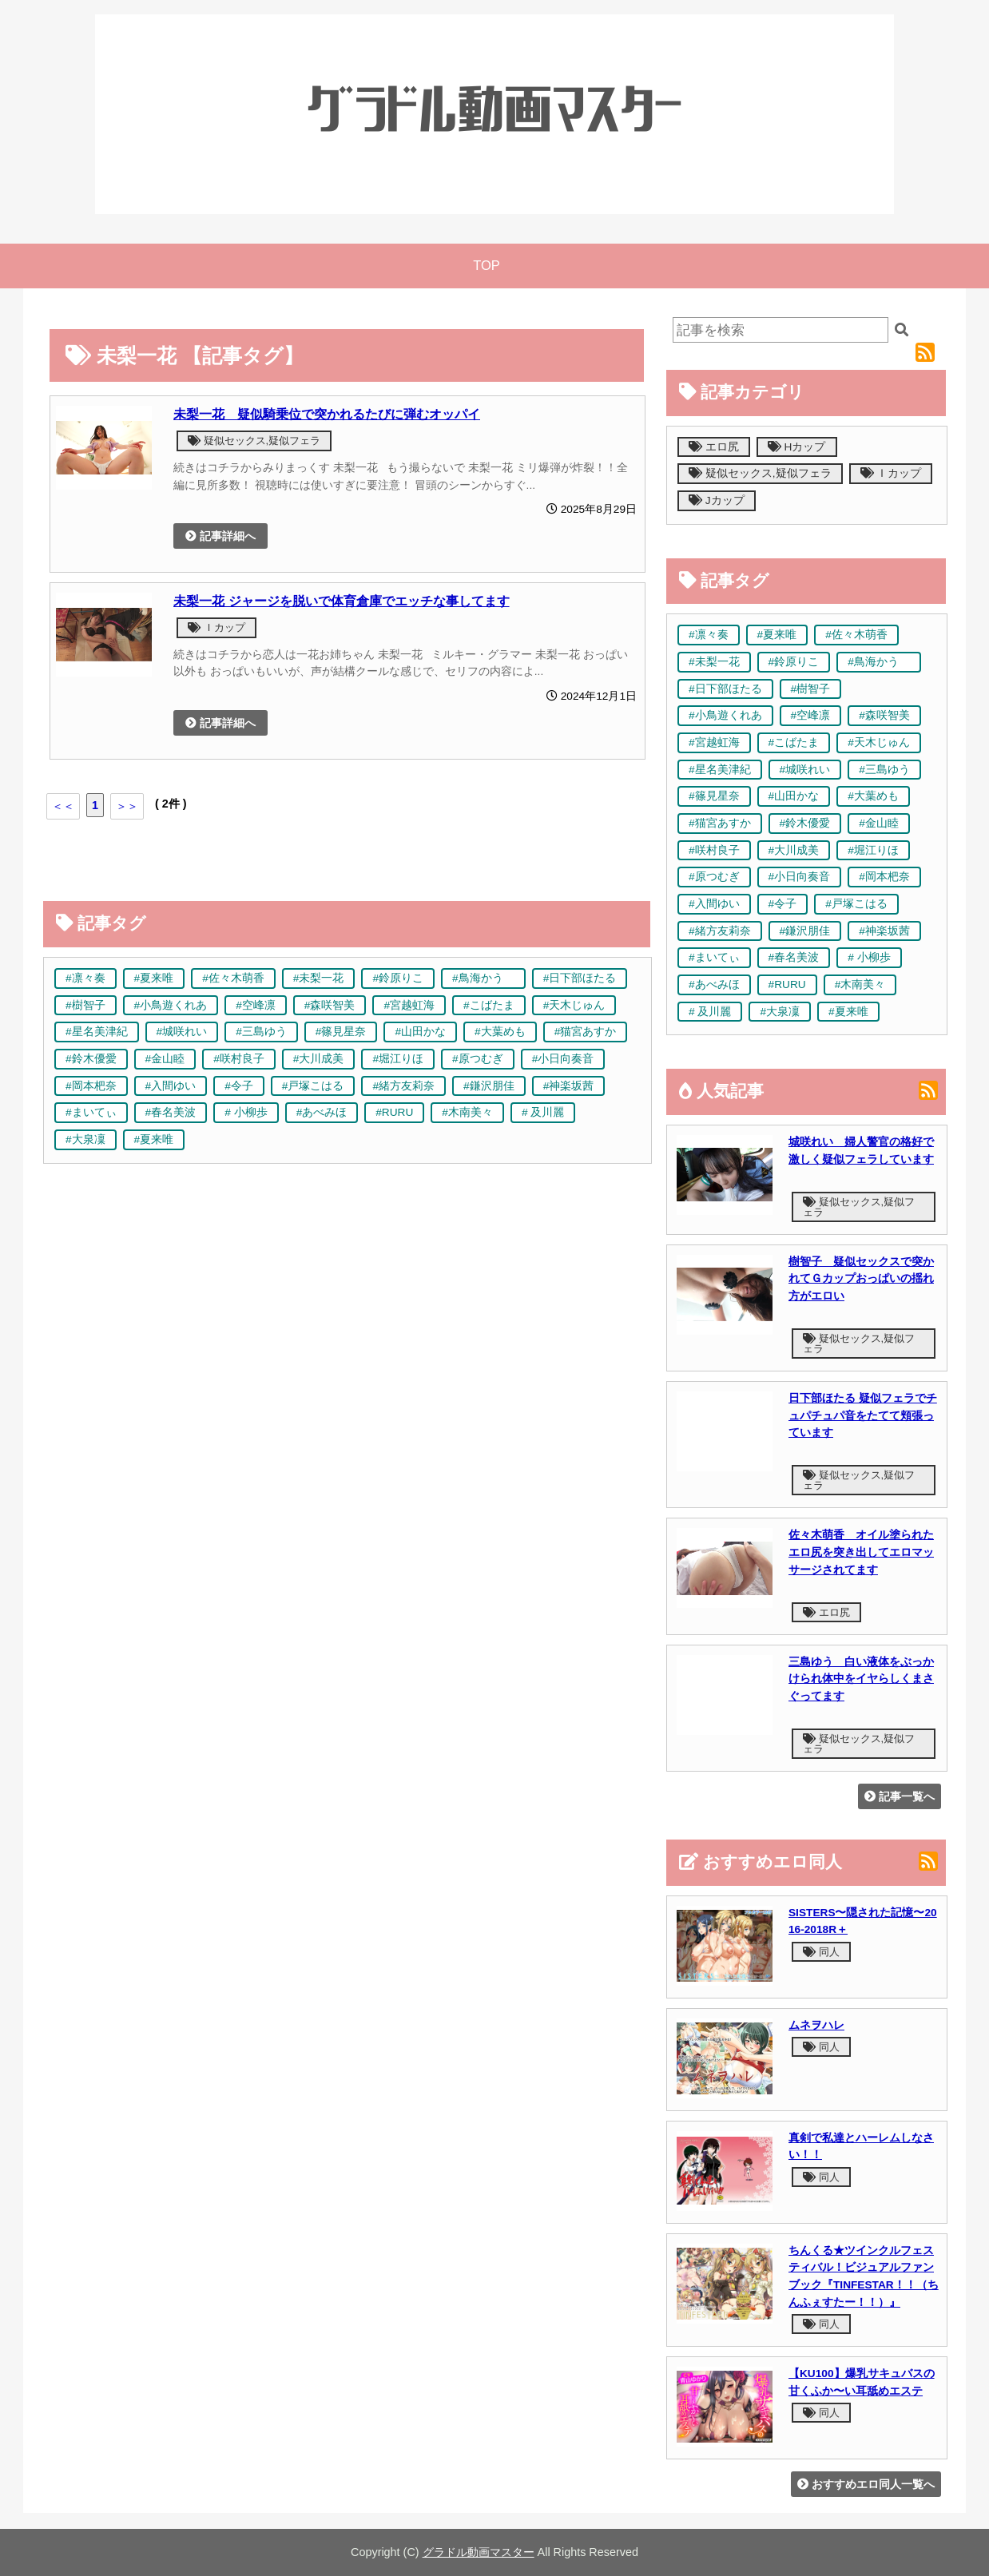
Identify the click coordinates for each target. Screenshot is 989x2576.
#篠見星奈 (341, 1032)
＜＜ (63, 806)
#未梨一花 (318, 978)
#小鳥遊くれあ (171, 1005)
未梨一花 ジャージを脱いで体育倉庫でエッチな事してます (341, 600)
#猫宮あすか (585, 1032)
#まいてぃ (91, 1112)
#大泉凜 (85, 1139)
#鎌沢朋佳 (488, 1086)
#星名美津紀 (97, 1032)
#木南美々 (467, 1112)
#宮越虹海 (409, 1005)
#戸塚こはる (313, 1086)
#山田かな (420, 1032)
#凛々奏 (85, 978)
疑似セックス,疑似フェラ (254, 441)
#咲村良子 (238, 1059)
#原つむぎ (477, 1059)
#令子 (238, 1086)
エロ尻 (714, 447)
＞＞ (127, 806)
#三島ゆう (261, 1032)
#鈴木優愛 (91, 1059)
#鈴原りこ (397, 978)
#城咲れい (182, 1032)
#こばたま (488, 1005)
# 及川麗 (543, 1112)
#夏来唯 (154, 978)
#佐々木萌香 (233, 978)
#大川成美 (318, 1059)
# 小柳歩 (245, 1112)
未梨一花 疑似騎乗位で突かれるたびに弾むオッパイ (326, 414)
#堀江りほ (397, 1059)
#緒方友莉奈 (403, 1086)
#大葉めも (500, 1032)
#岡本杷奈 (91, 1086)
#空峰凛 (256, 1005)
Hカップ (797, 447)
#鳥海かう (483, 978)
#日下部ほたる (580, 978)
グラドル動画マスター (478, 2552)
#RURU (394, 1112)
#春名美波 (171, 1112)
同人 (821, 1952)
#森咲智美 (329, 1005)
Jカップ (717, 500)
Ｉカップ (216, 627)
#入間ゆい (171, 1086)
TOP (486, 265)
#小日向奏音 (563, 1059)
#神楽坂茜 (568, 1086)
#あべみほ (322, 1112)
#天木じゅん (574, 1005)
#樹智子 (85, 1005)
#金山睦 (165, 1059)
